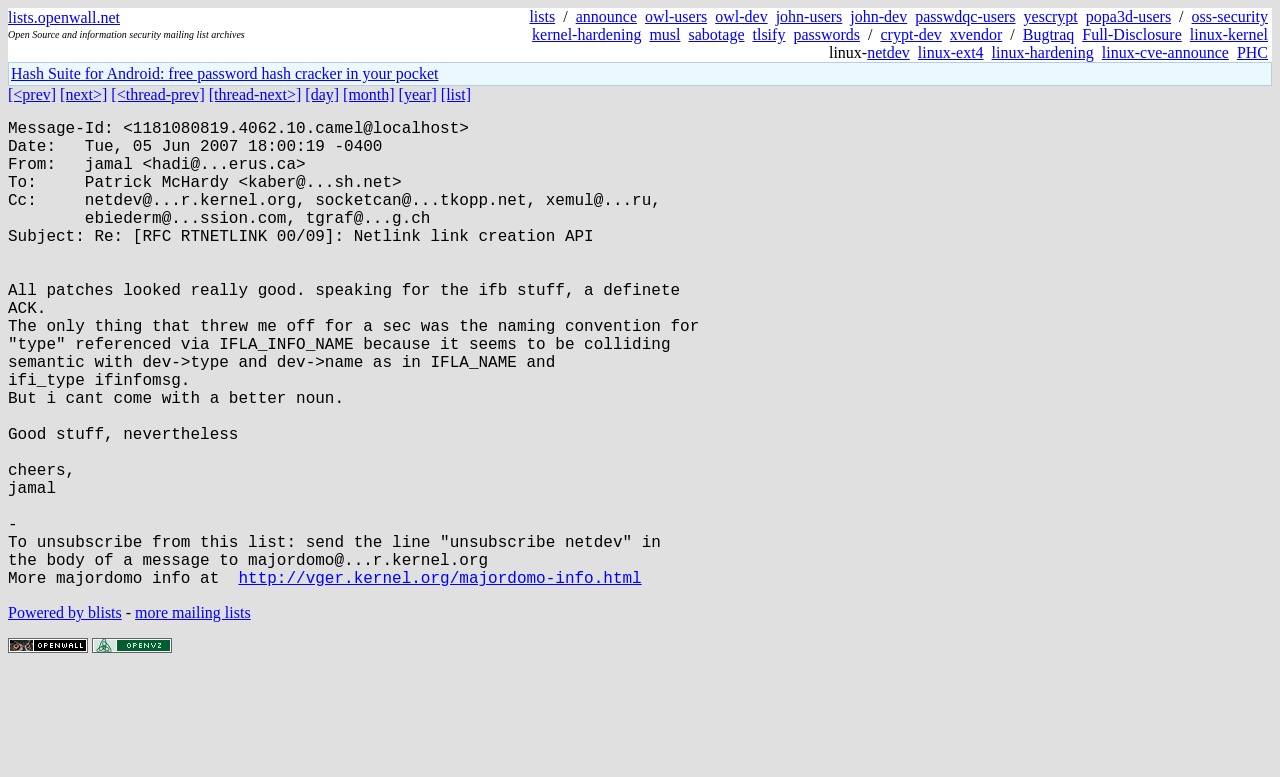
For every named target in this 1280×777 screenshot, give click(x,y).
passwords (826, 34)
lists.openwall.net (64, 17)
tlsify (768, 34)
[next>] (83, 94)
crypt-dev (911, 34)
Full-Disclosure (1132, 34)
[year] (418, 94)
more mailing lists (193, 716)
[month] (369, 94)
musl (664, 34)
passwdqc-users (965, 16)
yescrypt (1051, 16)
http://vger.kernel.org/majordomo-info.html (439, 681)
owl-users (676, 16)
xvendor (976, 34)
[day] (322, 94)
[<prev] (32, 94)
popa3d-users (1128, 16)
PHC (1252, 52)
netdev (888, 52)
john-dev (878, 16)
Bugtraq (1049, 34)
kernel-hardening (586, 34)
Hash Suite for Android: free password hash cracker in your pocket (224, 73)
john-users (809, 16)
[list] (456, 94)
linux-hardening (1043, 52)
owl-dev (741, 16)
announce (606, 16)
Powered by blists (65, 716)
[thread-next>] (255, 94)
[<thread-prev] (157, 94)
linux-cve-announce (1165, 52)
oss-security (1230, 16)
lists (542, 16)
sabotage (717, 34)
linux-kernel (1229, 34)
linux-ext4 (951, 52)
